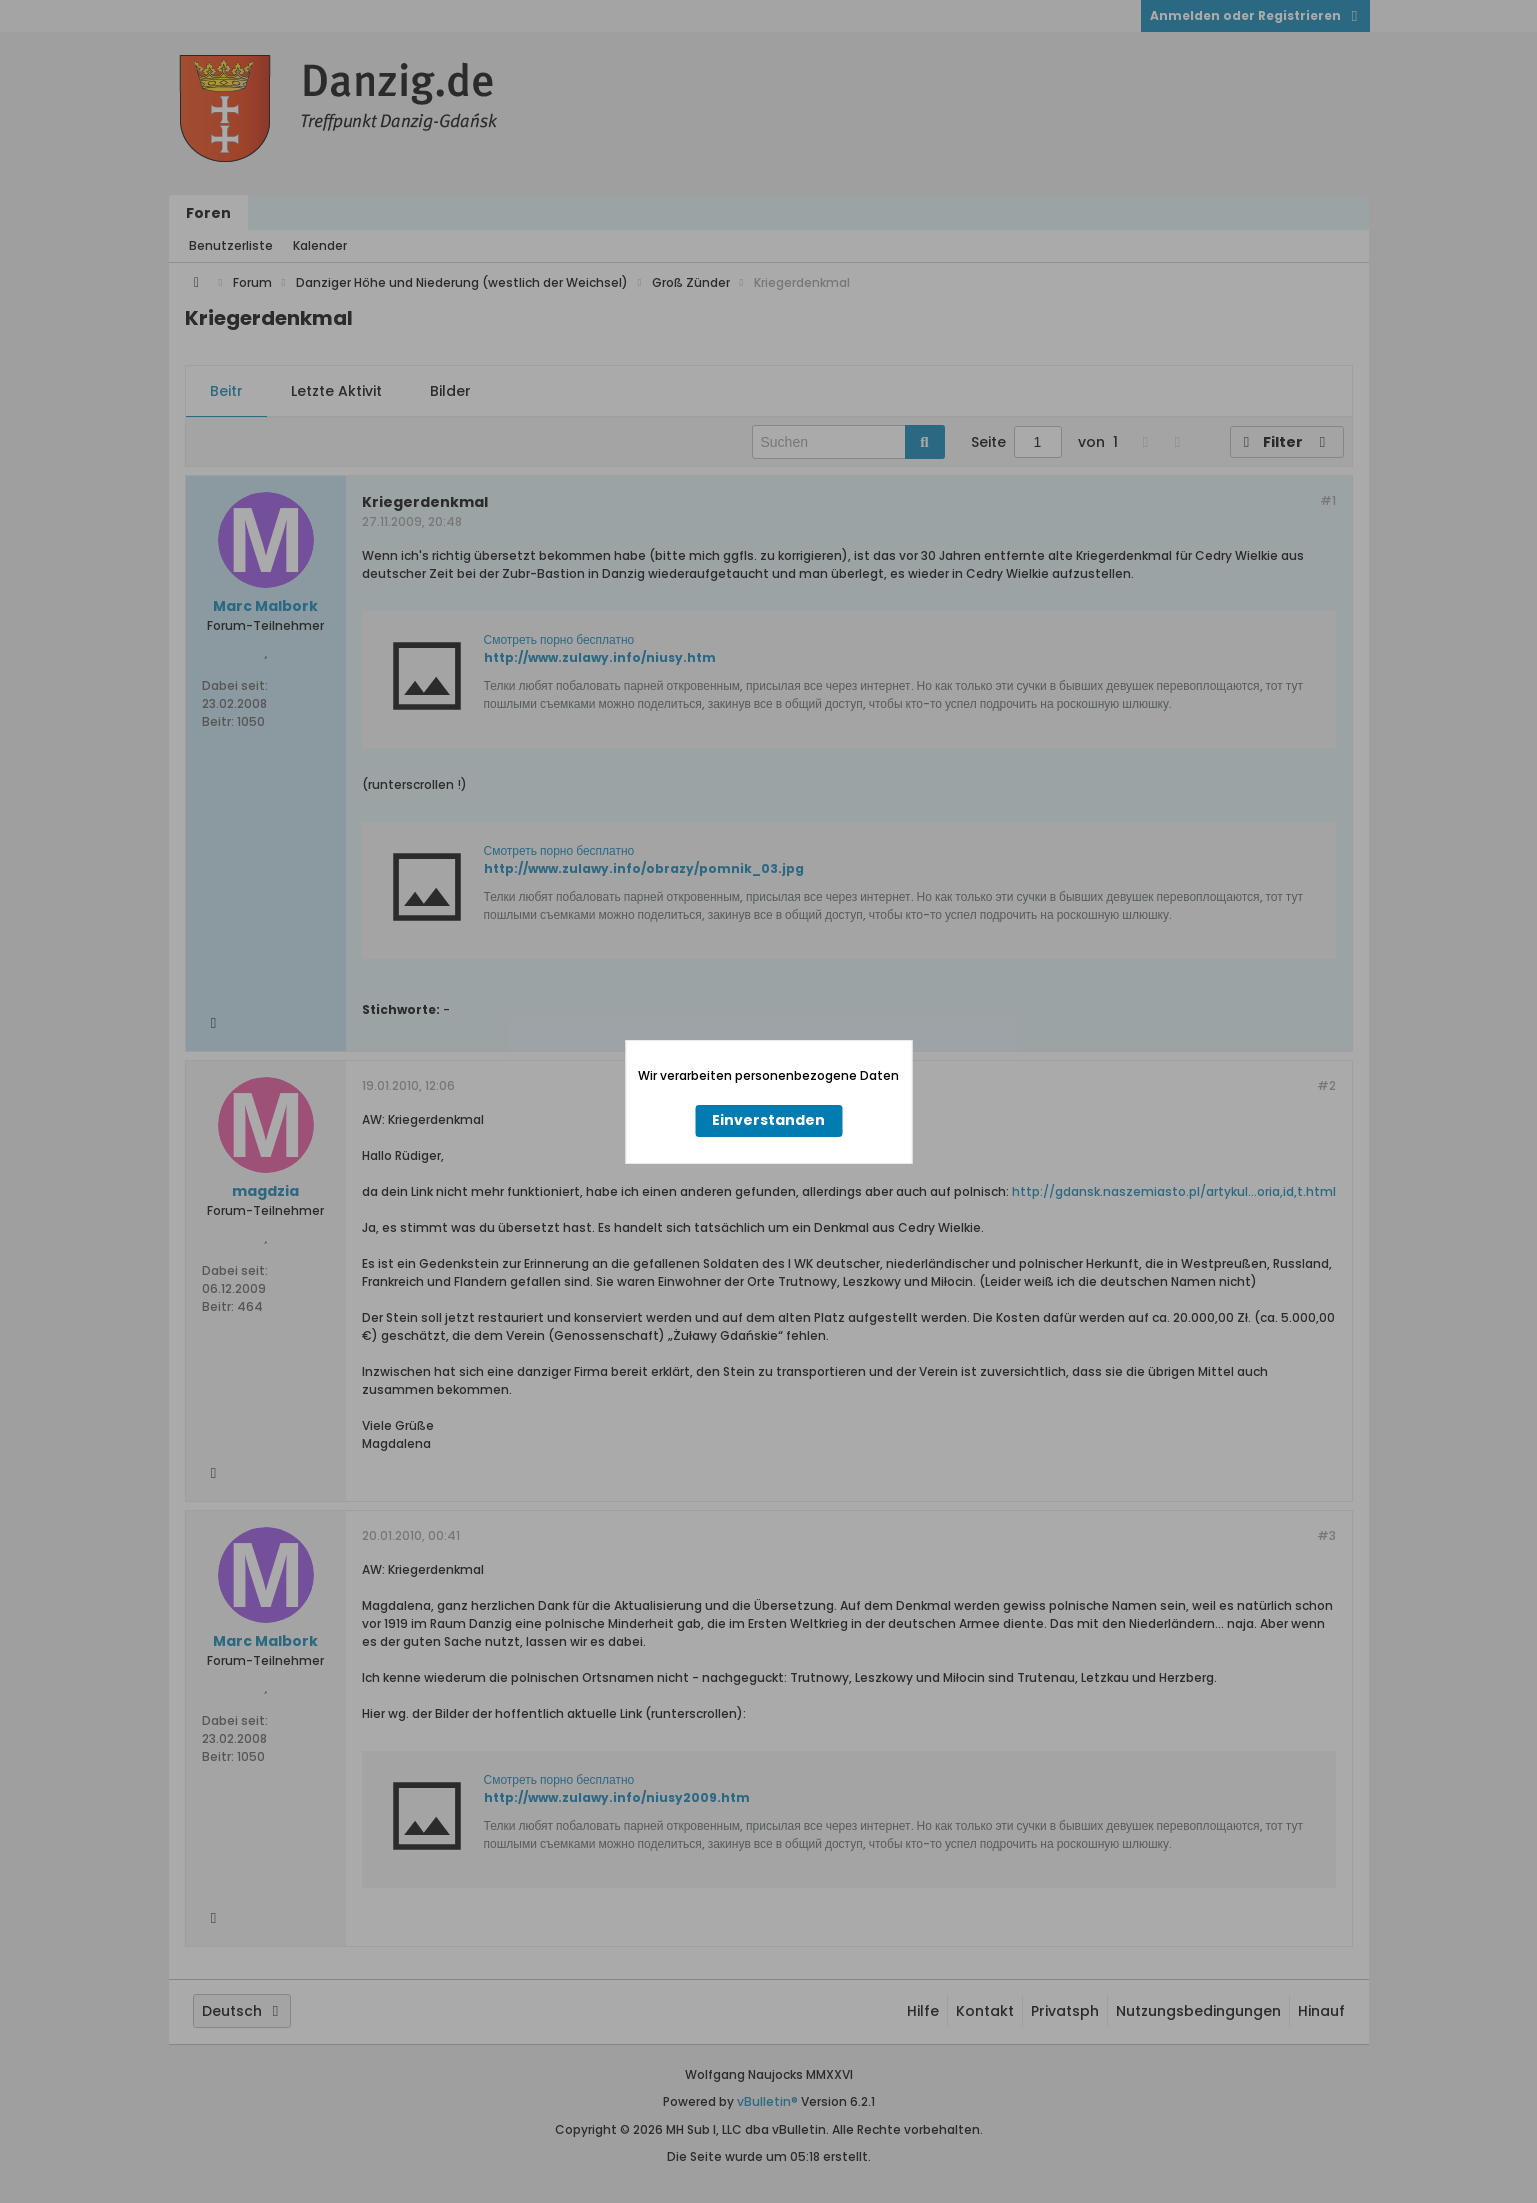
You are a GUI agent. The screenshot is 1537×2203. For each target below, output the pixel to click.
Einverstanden (768, 1120)
